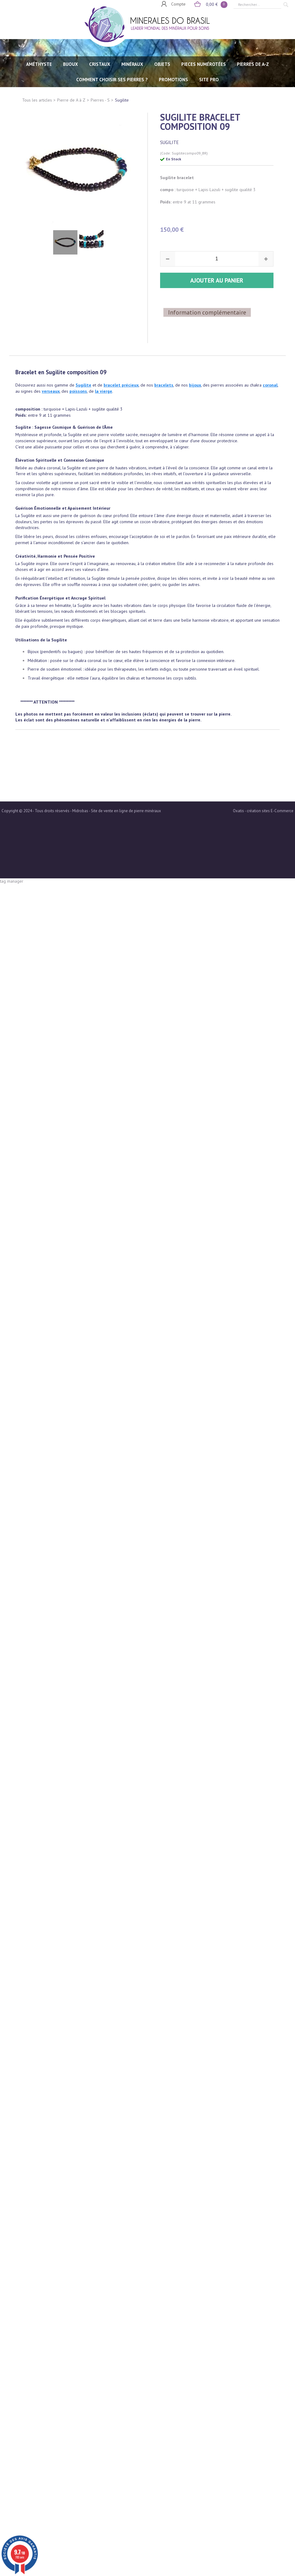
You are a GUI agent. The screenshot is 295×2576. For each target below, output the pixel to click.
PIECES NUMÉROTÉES (203, 64)
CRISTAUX (99, 64)
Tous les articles (37, 100)
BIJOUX (70, 64)
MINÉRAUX (132, 64)
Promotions (173, 79)
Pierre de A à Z (71, 100)
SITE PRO (209, 79)
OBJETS (162, 64)
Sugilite (122, 100)
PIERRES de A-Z (253, 64)
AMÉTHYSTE (39, 64)
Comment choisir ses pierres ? (112, 79)
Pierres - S (100, 100)
